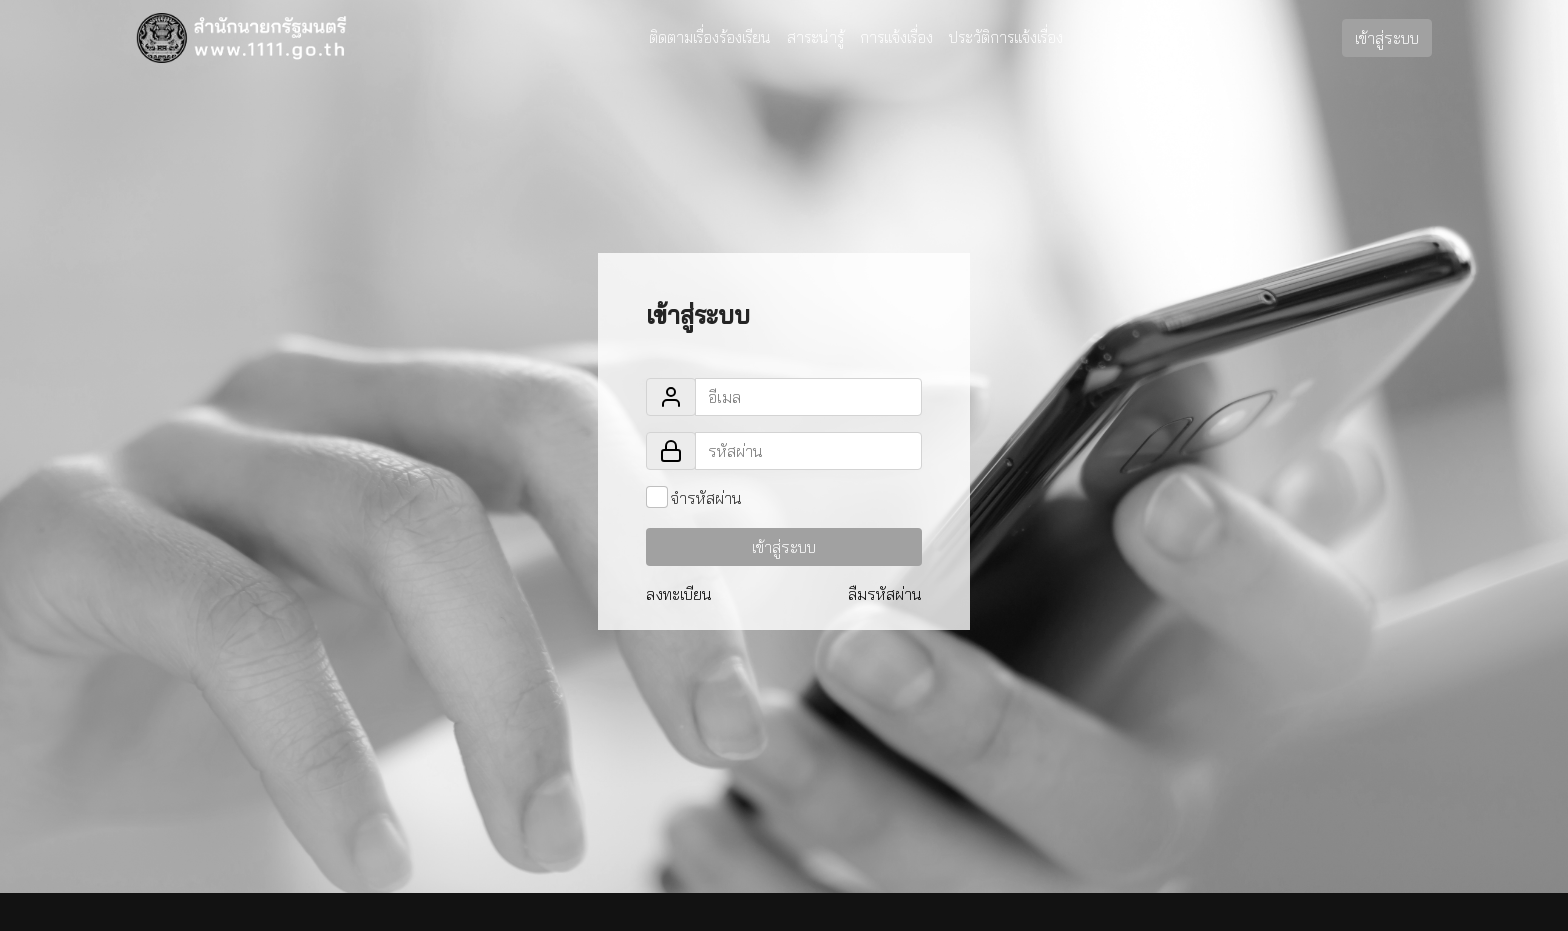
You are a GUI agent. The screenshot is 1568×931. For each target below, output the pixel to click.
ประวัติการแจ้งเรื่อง (1006, 37)
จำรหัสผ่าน (706, 498)
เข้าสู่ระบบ (1387, 38)
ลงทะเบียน (679, 594)
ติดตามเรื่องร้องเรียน (710, 37)
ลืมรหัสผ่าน (885, 594)
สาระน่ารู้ (815, 37)
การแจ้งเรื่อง (896, 37)
